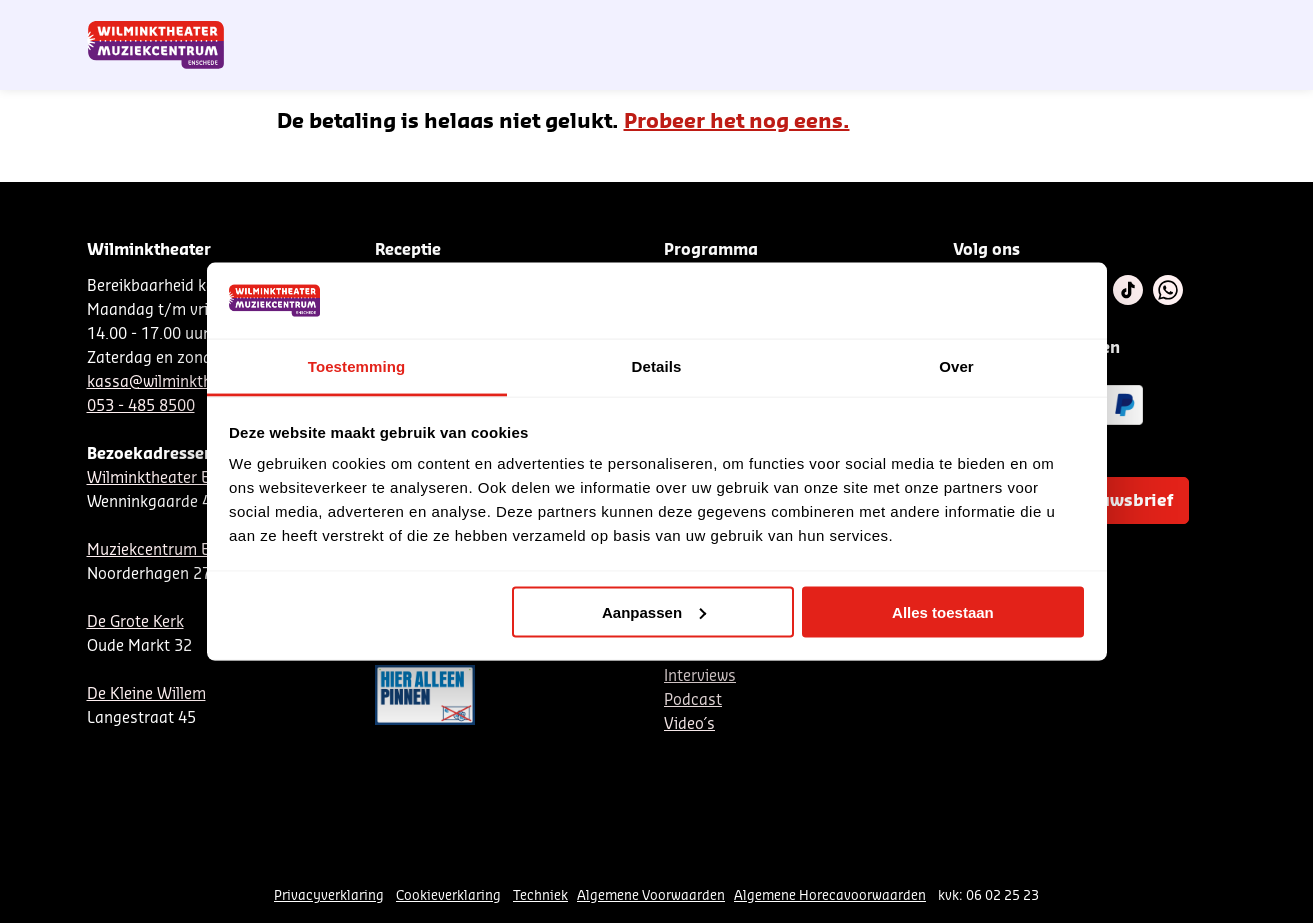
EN (945, 23)
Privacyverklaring (329, 895)
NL (879, 23)
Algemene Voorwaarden (651, 895)
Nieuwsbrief (815, 23)
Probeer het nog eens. (737, 122)
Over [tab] (956, 366)
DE (912, 23)
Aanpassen (654, 611)
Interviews (700, 676)
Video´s (689, 724)
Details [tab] (657, 366)
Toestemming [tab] (357, 366)
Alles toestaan (943, 611)
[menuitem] (1186, 70)
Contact (996, 23)
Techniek (540, 895)
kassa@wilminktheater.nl (176, 382)
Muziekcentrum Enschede (178, 550)
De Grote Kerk (135, 622)
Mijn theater (1132, 23)
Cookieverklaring (448, 895)
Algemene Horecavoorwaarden (830, 895)
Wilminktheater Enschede (178, 478)
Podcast (693, 700)
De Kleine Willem (146, 694)
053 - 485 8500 (141, 406)
